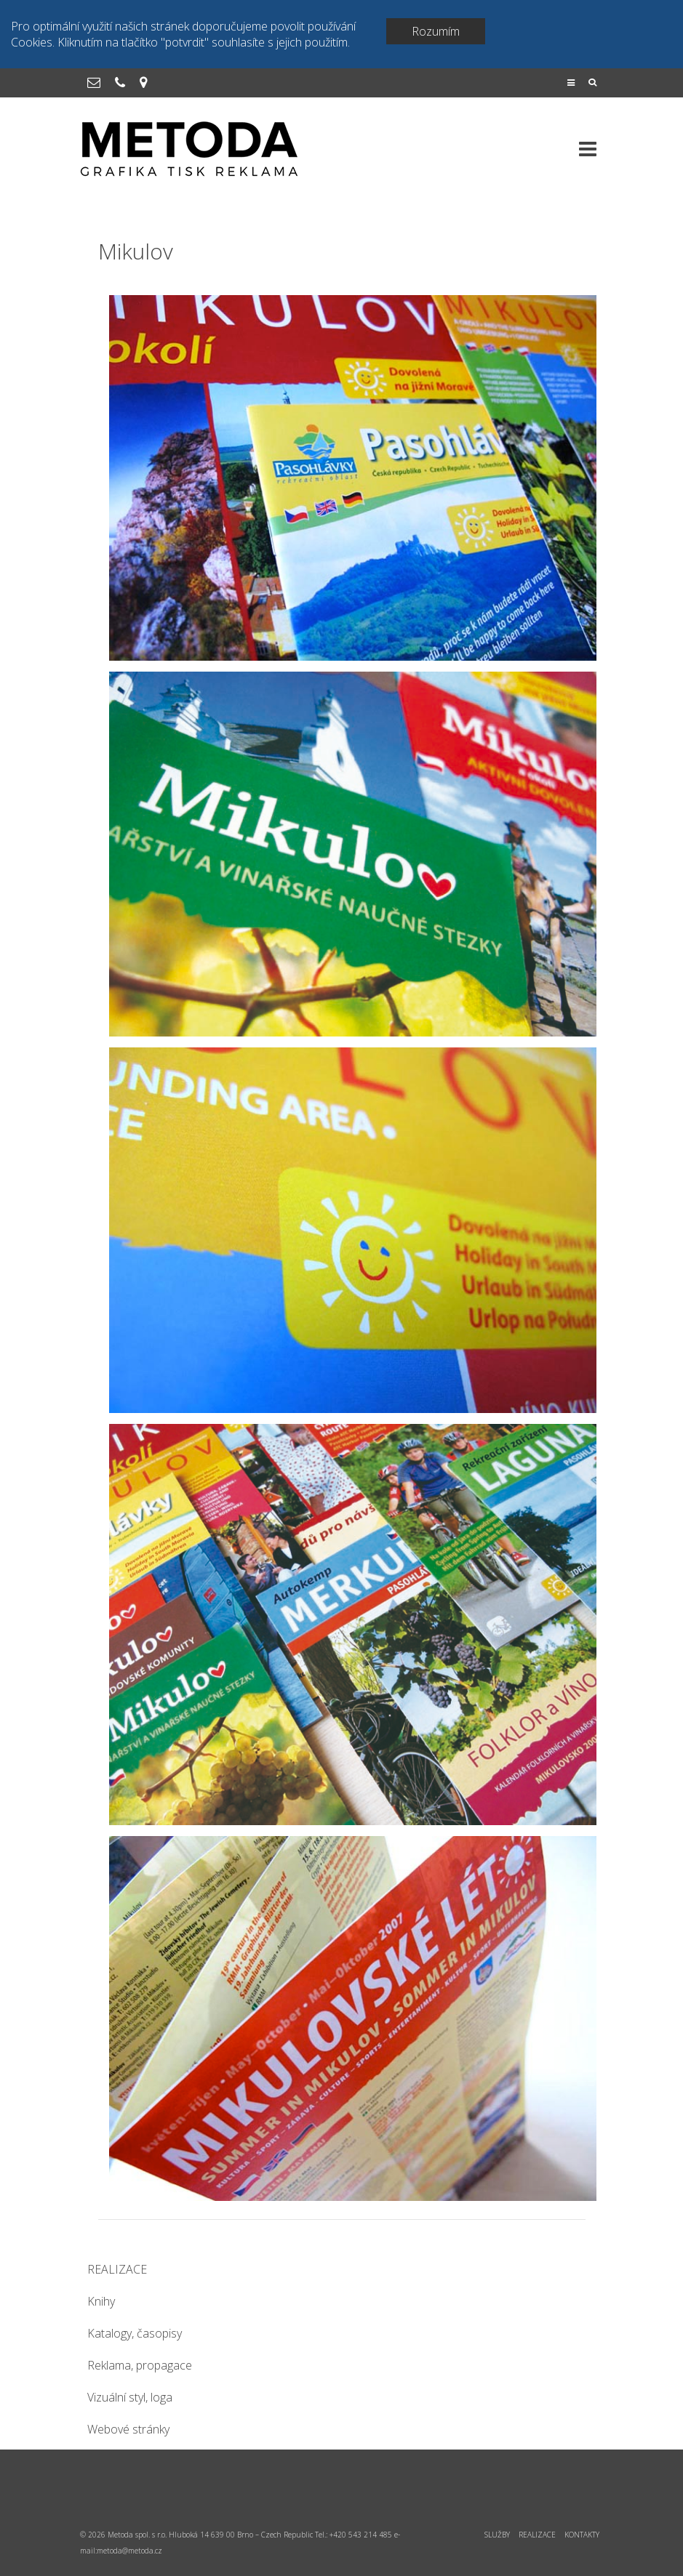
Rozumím (436, 31)
